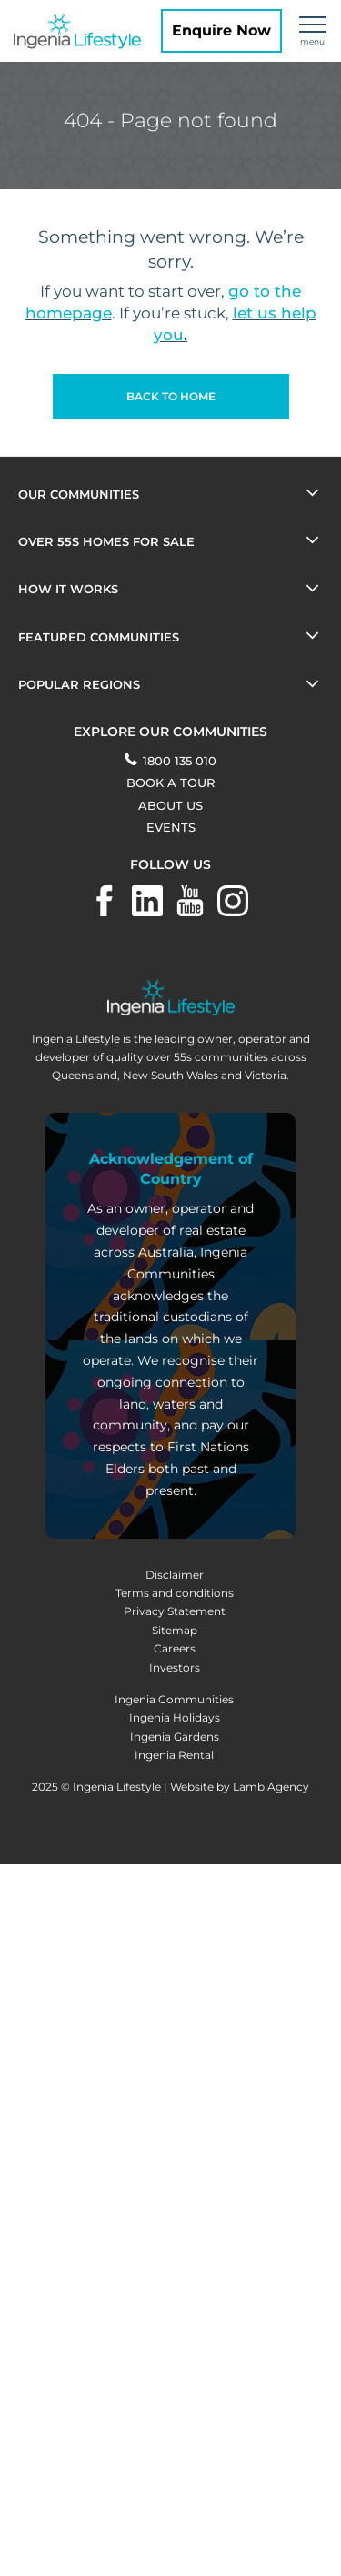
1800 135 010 (170, 760)
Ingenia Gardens (174, 1736)
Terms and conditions (174, 1593)
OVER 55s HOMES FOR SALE (106, 541)
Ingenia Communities (174, 1699)
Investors (174, 1667)
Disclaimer (174, 1574)
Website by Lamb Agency (239, 1786)
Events (171, 827)
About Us (170, 805)
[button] (171, 396)
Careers (175, 1648)
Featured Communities (98, 637)
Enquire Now (221, 30)
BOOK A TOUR (170, 782)
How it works (68, 588)
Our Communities (78, 494)
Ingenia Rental (174, 1755)
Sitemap (174, 1630)
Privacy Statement (175, 1611)
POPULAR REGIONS (79, 684)
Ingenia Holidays (174, 1717)
